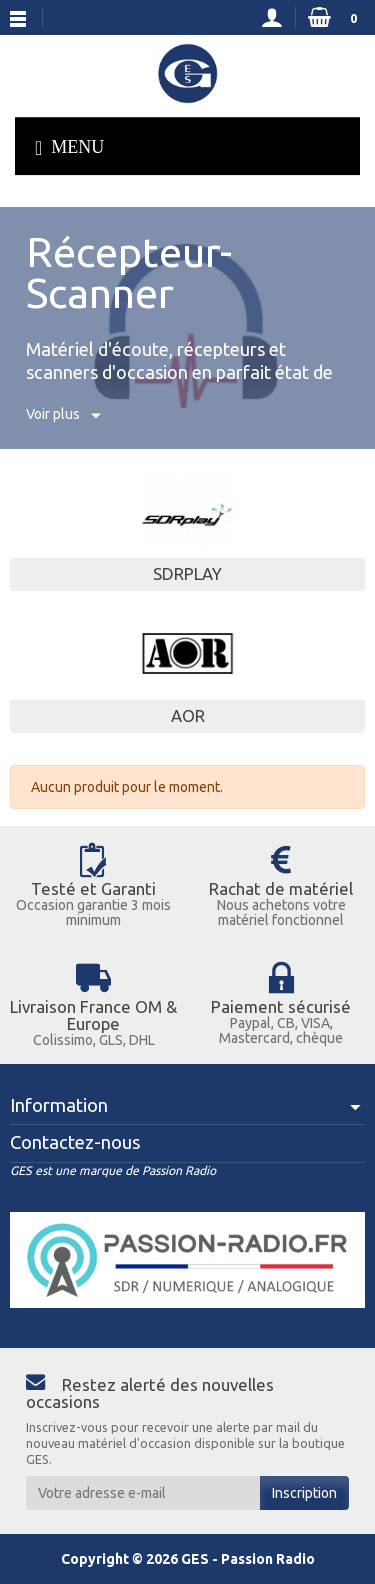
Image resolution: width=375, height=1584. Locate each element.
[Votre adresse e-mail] (143, 1493)
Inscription (304, 1493)
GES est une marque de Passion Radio (113, 1170)
